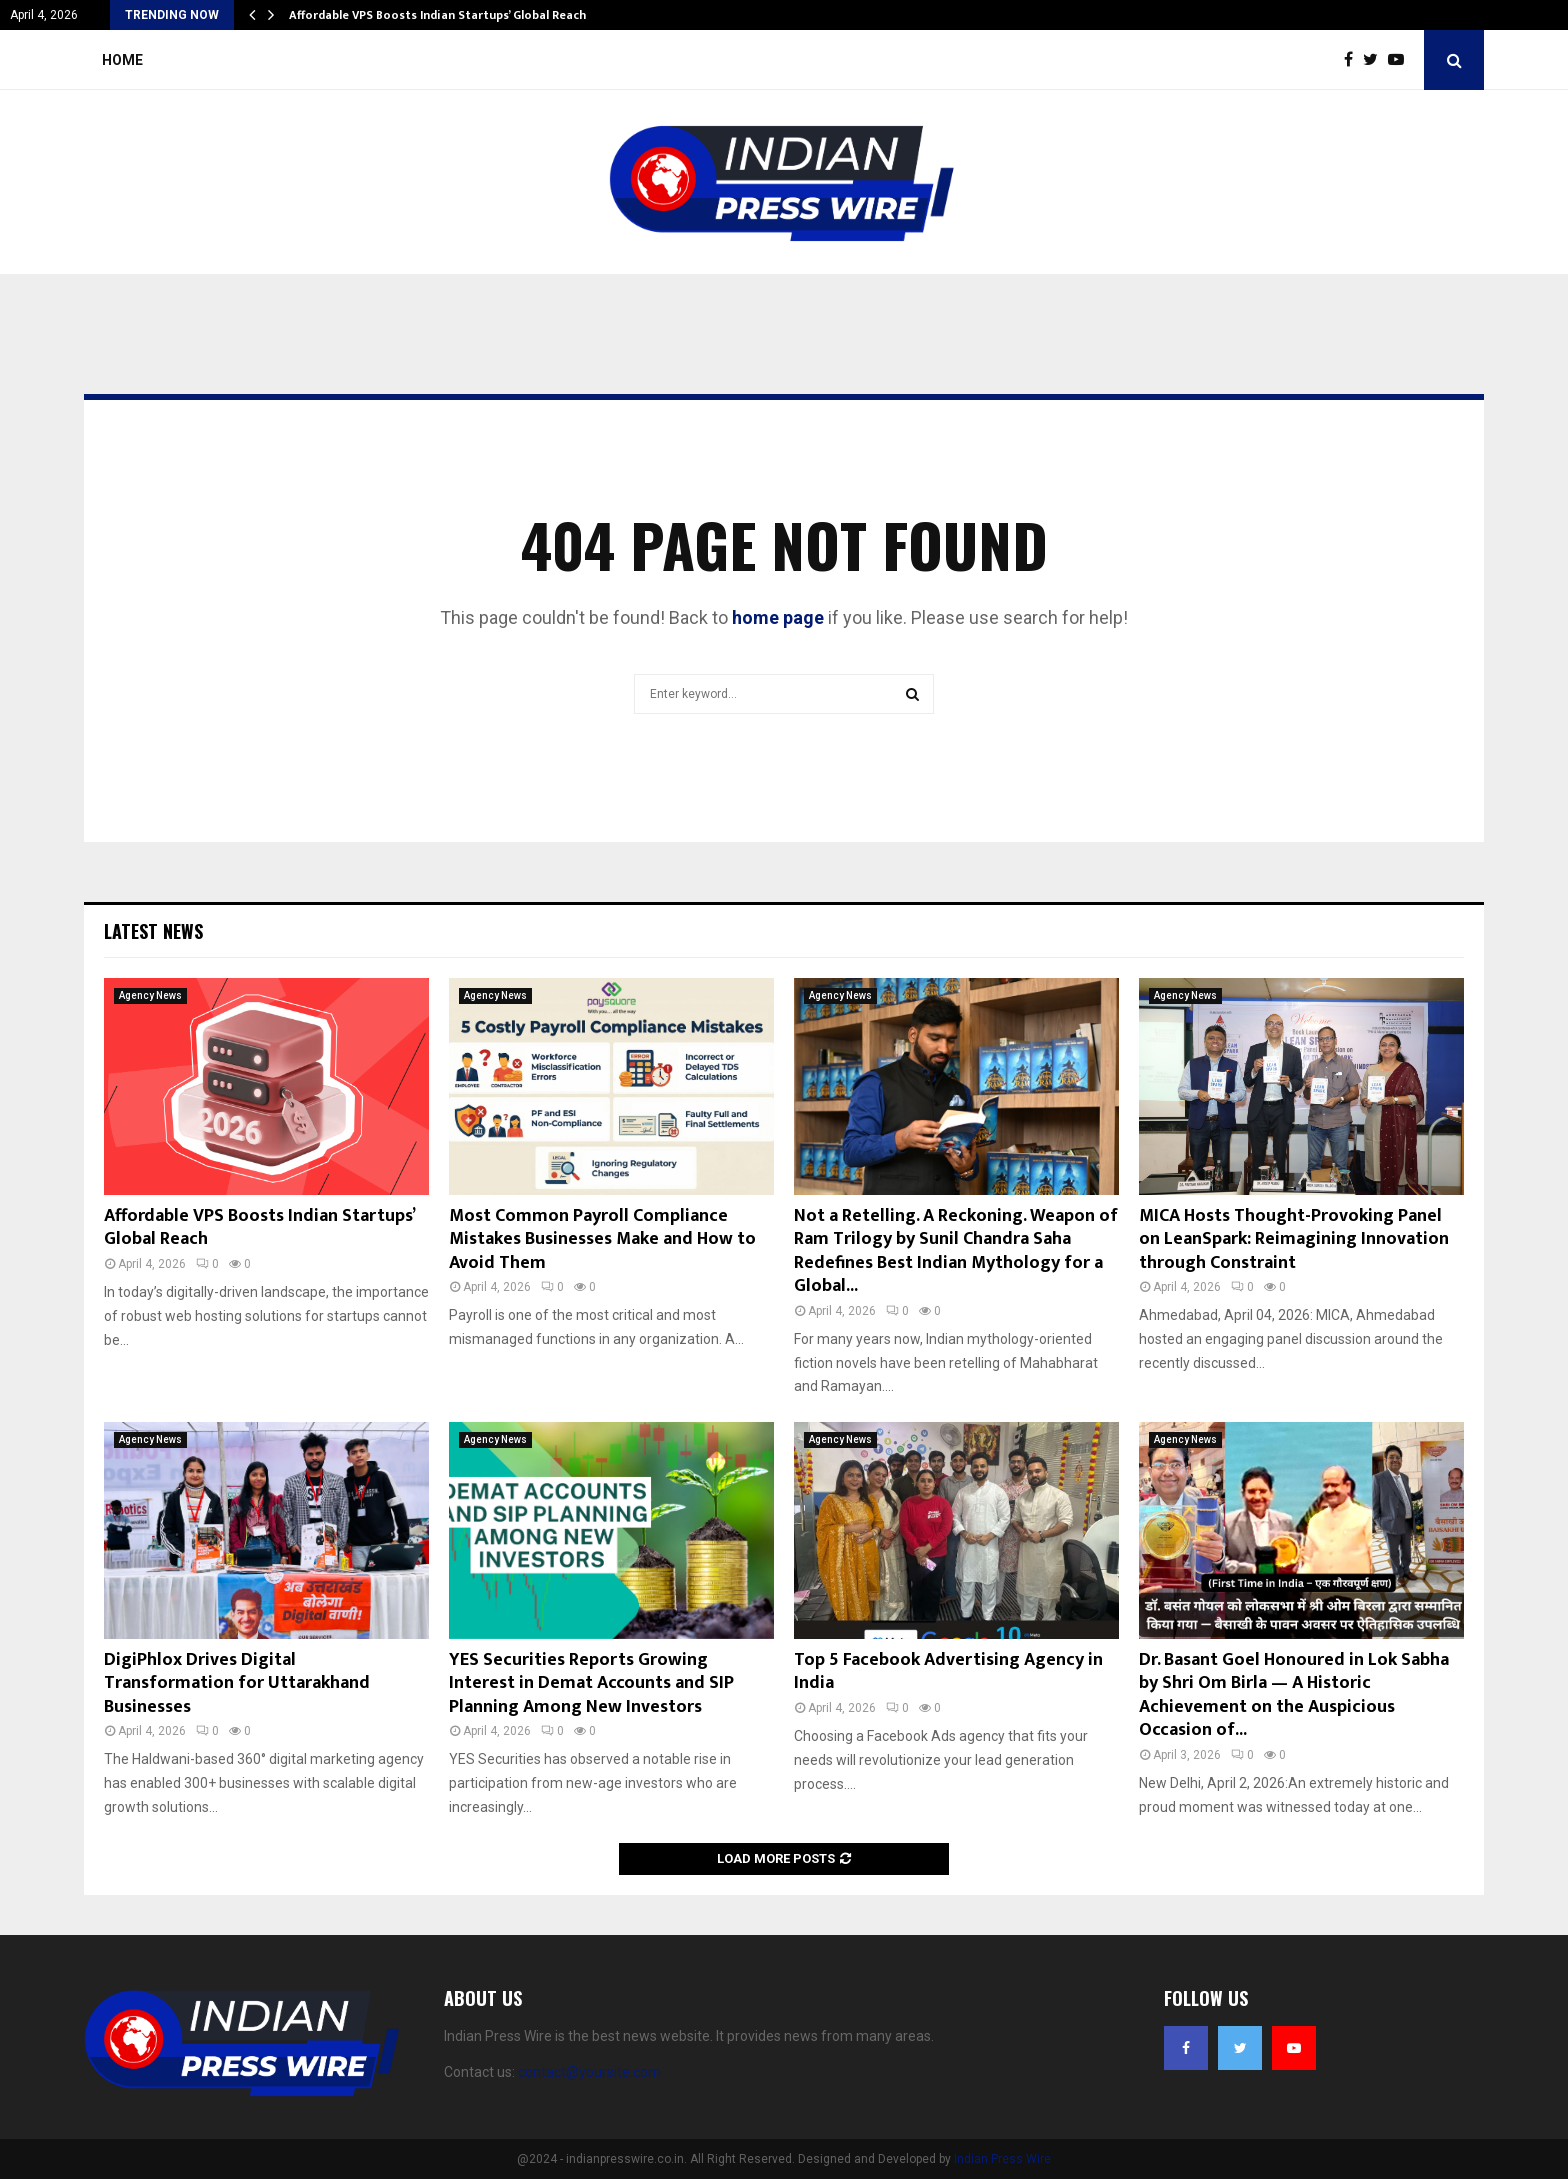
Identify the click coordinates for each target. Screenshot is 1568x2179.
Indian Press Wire (1002, 2159)
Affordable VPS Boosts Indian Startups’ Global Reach (437, 15)
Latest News (153, 931)
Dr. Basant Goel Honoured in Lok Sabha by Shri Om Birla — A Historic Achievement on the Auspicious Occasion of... (1294, 1695)
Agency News (150, 995)
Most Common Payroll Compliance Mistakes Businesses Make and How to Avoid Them (602, 1239)
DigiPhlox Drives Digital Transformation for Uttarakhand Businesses (237, 1683)
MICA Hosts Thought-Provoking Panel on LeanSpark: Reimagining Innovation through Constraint (1294, 1239)
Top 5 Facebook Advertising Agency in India (948, 1671)
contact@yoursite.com (589, 2072)
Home (122, 60)
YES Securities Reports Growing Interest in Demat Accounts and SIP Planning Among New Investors (591, 1683)
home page (778, 617)
